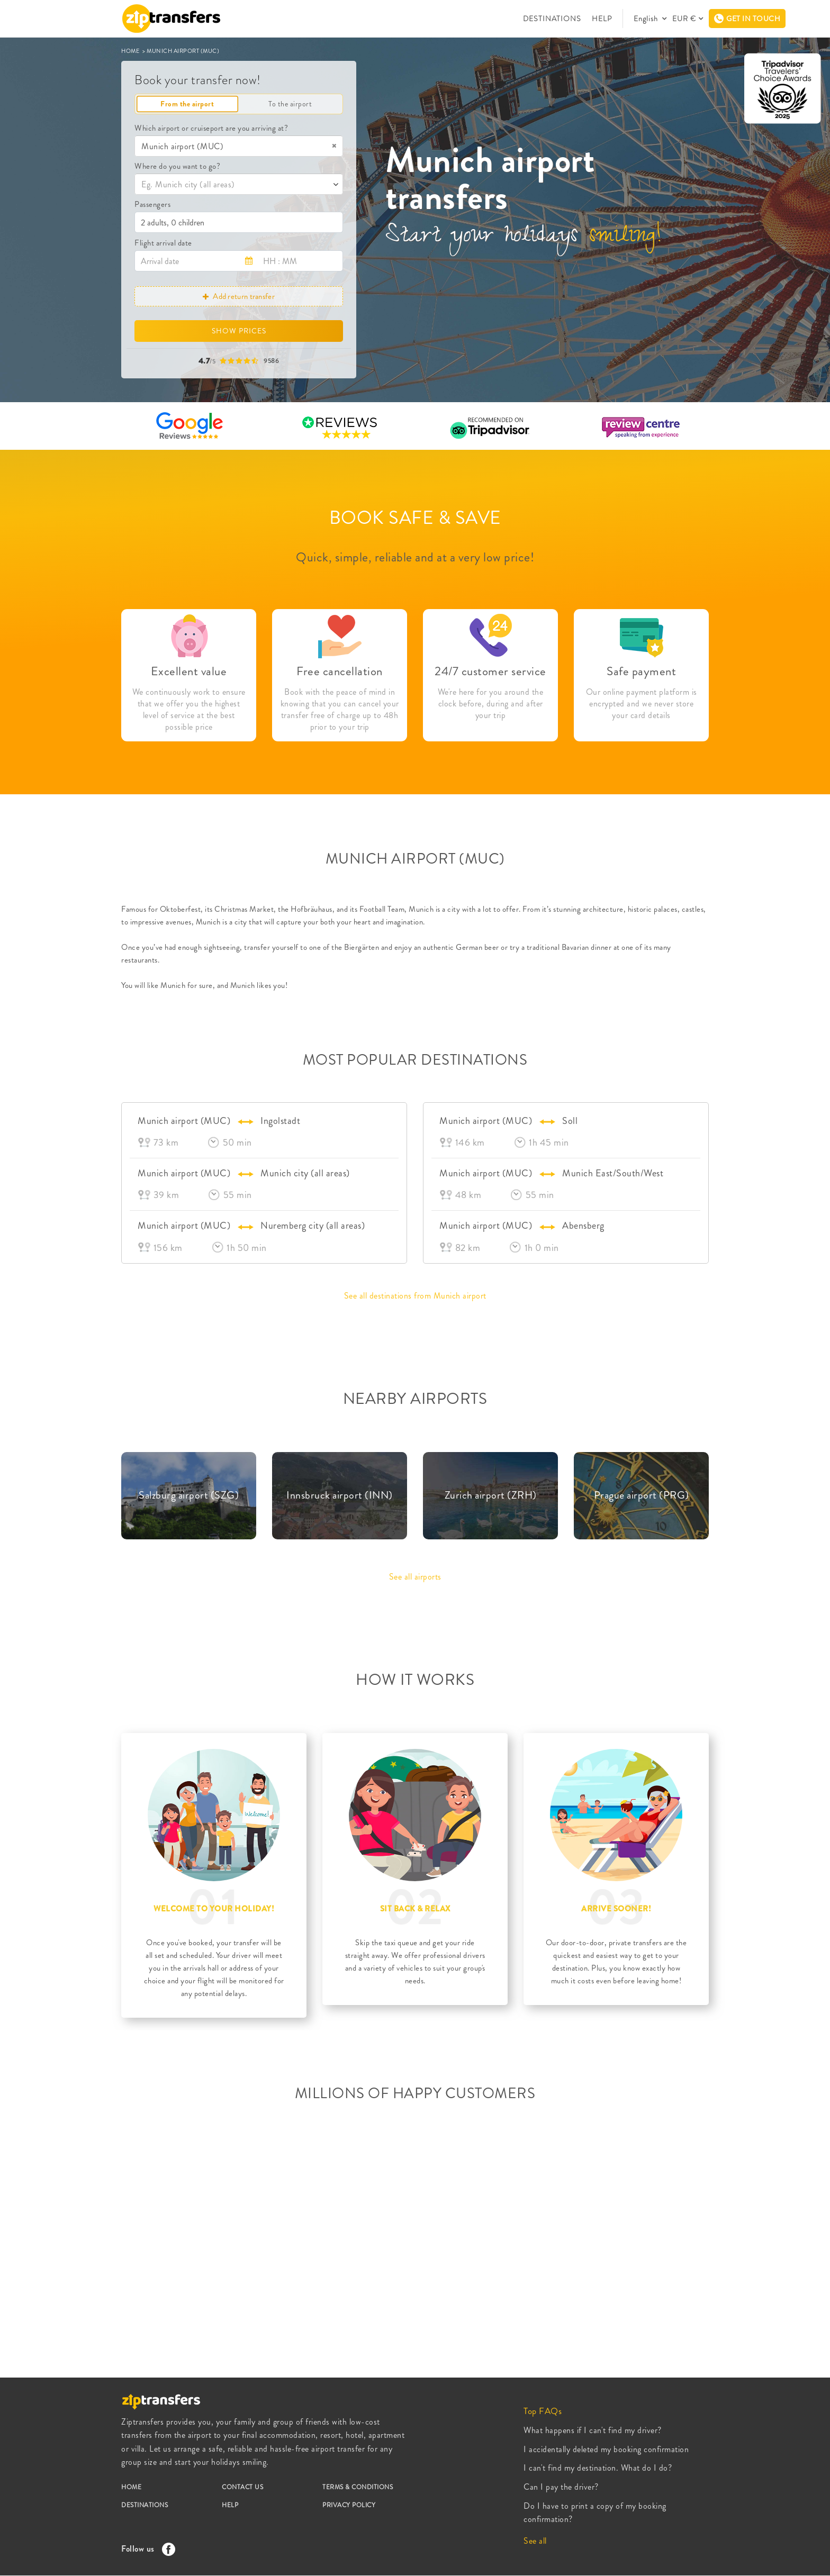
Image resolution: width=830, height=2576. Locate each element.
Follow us (145, 2549)
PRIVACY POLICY (348, 2505)
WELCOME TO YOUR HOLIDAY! (214, 1909)
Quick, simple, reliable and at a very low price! (415, 557)
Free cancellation (339, 671)
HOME (131, 51)
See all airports (415, 1577)
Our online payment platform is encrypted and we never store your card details (641, 703)
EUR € (684, 18)
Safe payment (641, 671)
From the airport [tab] (187, 103)
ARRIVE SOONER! (616, 1909)
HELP (602, 18)
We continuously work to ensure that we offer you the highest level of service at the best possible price (189, 709)
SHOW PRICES (239, 330)
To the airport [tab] (290, 103)
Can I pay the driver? (561, 2487)
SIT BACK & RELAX (415, 1909)
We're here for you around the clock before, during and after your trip (491, 703)
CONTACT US (242, 2487)
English (647, 18)
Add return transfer (239, 296)
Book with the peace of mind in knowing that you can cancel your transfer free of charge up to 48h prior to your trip (340, 709)
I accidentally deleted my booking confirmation (606, 2449)
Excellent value (189, 671)
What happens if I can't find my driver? (593, 2430)
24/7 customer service (490, 671)
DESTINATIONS (552, 18)
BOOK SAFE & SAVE (415, 517)
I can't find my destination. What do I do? (598, 2468)
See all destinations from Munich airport (415, 1296)
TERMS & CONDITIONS (357, 2487)
